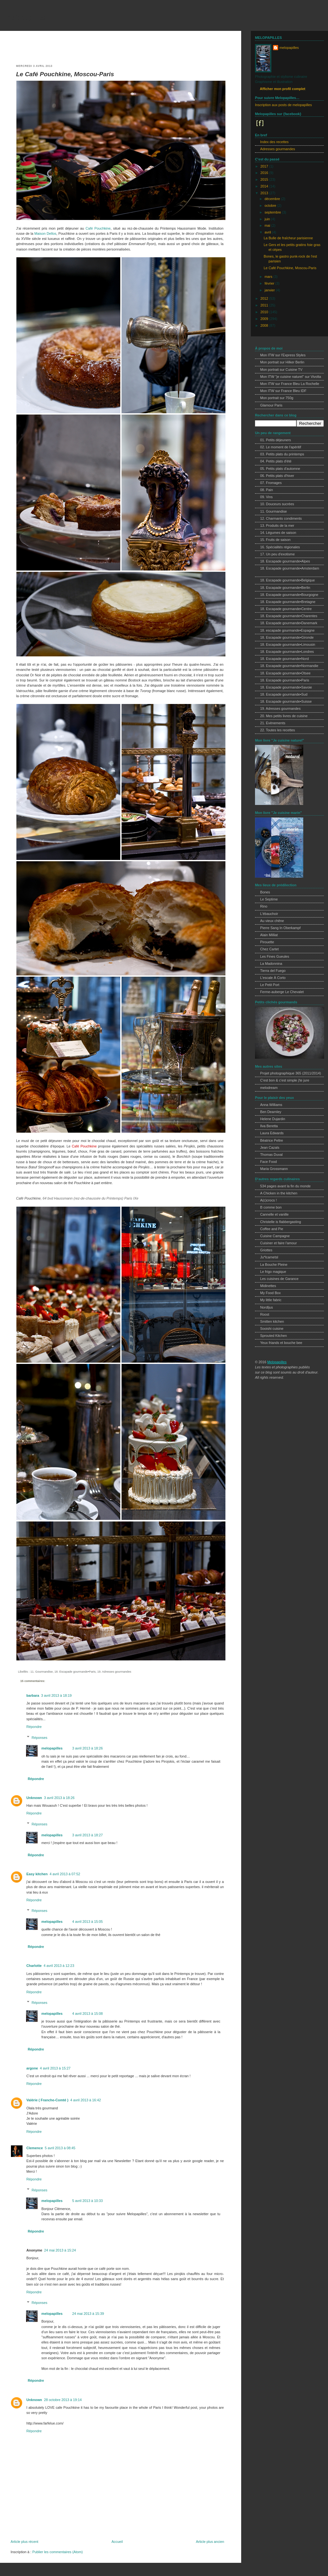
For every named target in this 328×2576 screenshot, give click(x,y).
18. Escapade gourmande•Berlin (285, 587)
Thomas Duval (271, 1154)
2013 (264, 193)
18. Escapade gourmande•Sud (283, 694)
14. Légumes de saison (278, 532)
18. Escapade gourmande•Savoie (286, 687)
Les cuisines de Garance (279, 1279)
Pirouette (267, 942)
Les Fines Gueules (274, 956)
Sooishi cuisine (271, 1328)
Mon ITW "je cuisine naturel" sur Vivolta (290, 377)
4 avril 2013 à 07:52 (65, 1874)
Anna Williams (271, 1105)
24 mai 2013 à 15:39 (88, 2314)
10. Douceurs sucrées (277, 504)
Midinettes (268, 1286)
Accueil (117, 2542)
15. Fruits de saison (275, 540)
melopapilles (25, 17)
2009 (264, 319)
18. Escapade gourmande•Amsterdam (289, 568)
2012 (264, 298)
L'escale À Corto (273, 978)
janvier (270, 290)
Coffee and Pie (271, 1229)
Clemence (34, 2148)
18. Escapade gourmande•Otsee (285, 673)
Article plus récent (24, 2542)
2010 (264, 312)
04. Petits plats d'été (275, 461)
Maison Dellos (45, 233)
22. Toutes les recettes (277, 730)
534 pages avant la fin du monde (285, 1186)
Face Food (268, 1162)
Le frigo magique (273, 1272)
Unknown (34, 1798)
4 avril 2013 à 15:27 (55, 2068)
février (270, 283)
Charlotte (34, 1966)
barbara (32, 1695)
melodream (269, 1088)
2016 (264, 173)
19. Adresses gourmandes (114, 1671)
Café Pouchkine (98, 228)
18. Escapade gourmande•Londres (287, 651)
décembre (273, 199)
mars (269, 277)
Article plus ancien (210, 2542)
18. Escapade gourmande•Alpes (285, 561)
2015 (264, 179)
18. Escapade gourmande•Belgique (287, 580)
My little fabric (270, 1300)
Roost (264, 1314)
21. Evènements (272, 723)
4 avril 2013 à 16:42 (85, 2100)
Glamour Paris (271, 405)
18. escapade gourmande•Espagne (287, 630)
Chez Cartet (269, 949)
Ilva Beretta (269, 1126)
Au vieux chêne (272, 921)
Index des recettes (274, 142)
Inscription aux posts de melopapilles (283, 105)
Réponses (39, 1737)
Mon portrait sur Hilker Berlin (282, 362)
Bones (265, 892)
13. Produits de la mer (277, 525)
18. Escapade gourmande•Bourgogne (289, 595)
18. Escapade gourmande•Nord (284, 659)
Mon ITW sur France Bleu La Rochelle (289, 384)
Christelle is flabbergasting (280, 1222)
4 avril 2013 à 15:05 (87, 1921)
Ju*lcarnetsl (269, 1257)
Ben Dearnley (270, 1112)
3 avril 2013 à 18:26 (87, 1748)
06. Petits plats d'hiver (277, 476)
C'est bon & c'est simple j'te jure (284, 1080)
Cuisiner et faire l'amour (278, 1243)
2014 (264, 186)
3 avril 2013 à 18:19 (56, 1695)
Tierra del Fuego (273, 971)
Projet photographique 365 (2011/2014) (290, 1073)
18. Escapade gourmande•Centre (286, 609)
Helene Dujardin (272, 1119)
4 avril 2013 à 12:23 (59, 1966)
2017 (264, 166)
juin (268, 219)
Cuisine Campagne (275, 1236)
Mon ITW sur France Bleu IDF (283, 391)
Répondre (34, 1727)
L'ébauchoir (269, 914)
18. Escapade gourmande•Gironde (287, 637)
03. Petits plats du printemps (282, 454)
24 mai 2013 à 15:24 (60, 2250)
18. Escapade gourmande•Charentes (288, 616)
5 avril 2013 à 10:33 (87, 2201)
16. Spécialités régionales (280, 547)
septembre (273, 212)
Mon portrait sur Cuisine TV (281, 369)
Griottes (266, 1250)
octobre (271, 205)
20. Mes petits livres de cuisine (283, 716)
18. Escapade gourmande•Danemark (288, 623)
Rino (263, 906)
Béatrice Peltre (271, 1140)
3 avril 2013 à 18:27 (87, 1835)
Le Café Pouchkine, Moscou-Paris (65, 74)
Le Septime (269, 899)
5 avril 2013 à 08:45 (60, 2148)
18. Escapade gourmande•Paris (75, 1671)
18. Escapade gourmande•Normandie (289, 666)
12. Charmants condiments (281, 518)
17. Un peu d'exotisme (277, 554)
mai (268, 225)
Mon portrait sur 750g (276, 398)
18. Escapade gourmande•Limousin (287, 644)
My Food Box (270, 1293)
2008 (264, 325)
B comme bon (271, 1207)
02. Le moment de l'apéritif (280, 447)
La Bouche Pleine (273, 1264)
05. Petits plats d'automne (280, 468)
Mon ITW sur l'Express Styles (282, 355)
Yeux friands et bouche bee (281, 1343)
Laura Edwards (272, 1133)
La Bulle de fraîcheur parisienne (288, 238)
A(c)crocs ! (268, 1200)
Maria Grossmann (274, 1169)
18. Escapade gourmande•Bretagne (287, 602)
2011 (264, 305)
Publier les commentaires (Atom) (57, 2552)
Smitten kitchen (272, 1321)
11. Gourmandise (41, 1671)
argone (32, 2068)
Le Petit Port (269, 985)
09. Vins (266, 497)
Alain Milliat (269, 935)
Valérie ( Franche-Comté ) (47, 2100)
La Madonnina (271, 963)
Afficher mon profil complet (282, 89)
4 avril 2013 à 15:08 (87, 2013)
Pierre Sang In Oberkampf (280, 928)
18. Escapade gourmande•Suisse (286, 701)
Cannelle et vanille (274, 1214)
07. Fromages (271, 483)
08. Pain (266, 490)
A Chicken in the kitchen (278, 1193)
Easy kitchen (37, 1874)
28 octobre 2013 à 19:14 (63, 2400)
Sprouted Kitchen (273, 1336)
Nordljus (266, 1307)
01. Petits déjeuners (275, 440)
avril (268, 232)
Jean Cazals (269, 1147)
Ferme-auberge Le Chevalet (282, 992)
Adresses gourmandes (277, 149)
